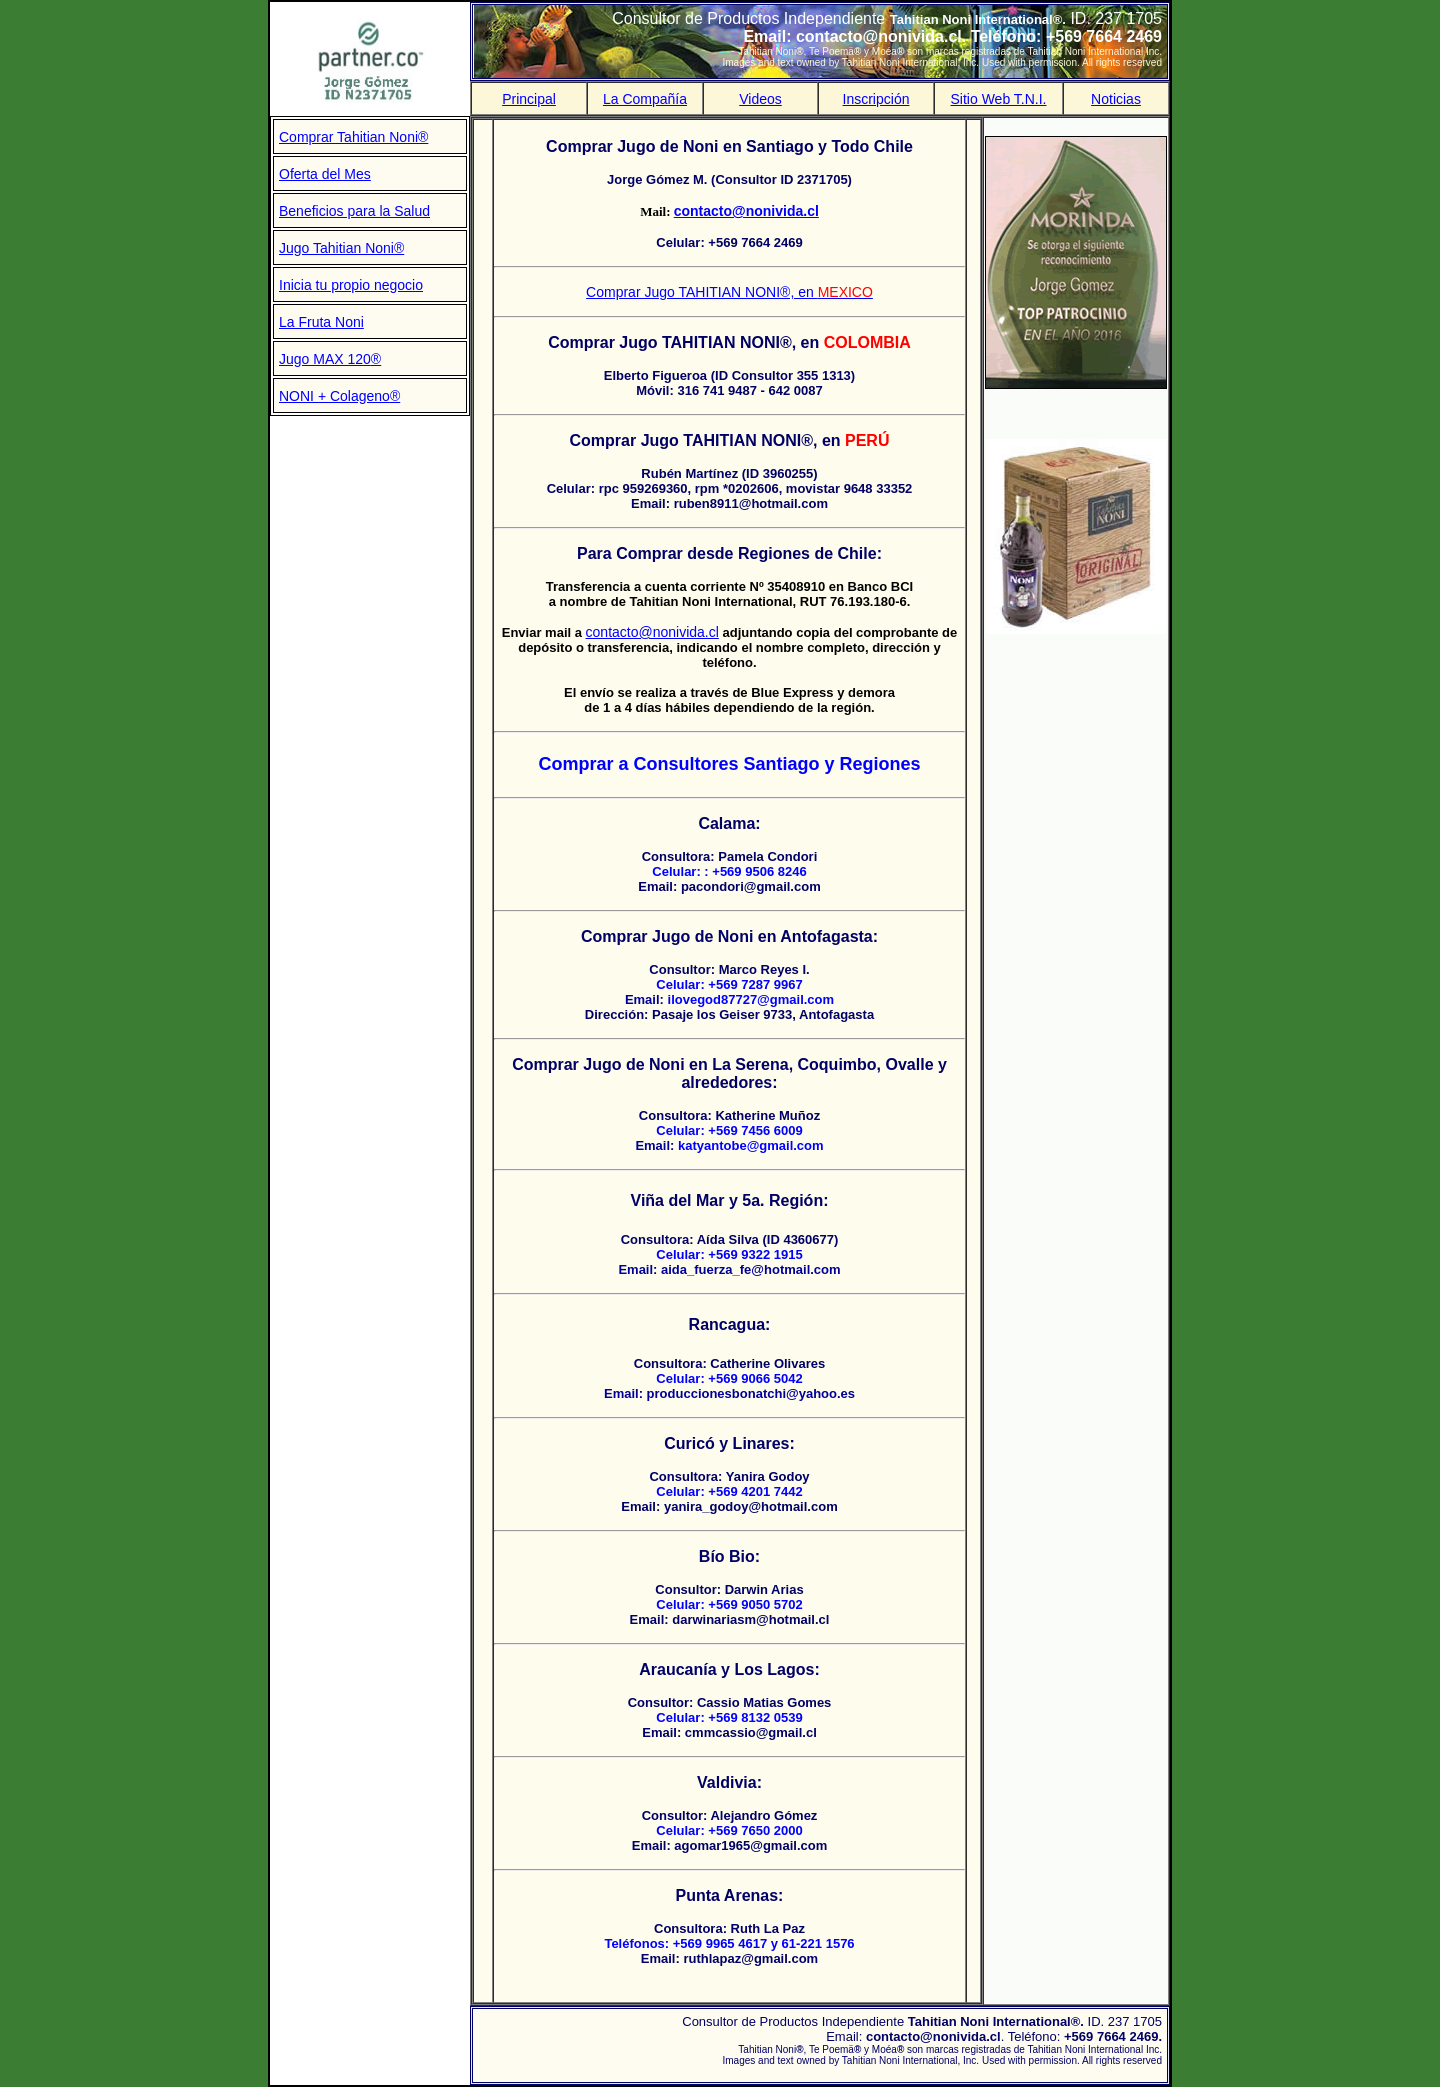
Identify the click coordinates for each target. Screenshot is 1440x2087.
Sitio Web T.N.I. (999, 99)
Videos (760, 99)
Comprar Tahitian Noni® (353, 137)
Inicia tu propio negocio (351, 285)
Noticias (1116, 99)
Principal (529, 99)
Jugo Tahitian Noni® (341, 248)
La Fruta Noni (321, 322)
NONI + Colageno (334, 396)
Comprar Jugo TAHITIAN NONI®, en (729, 292)
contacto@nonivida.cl (652, 632)
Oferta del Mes (325, 174)
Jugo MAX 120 (325, 359)
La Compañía (645, 99)
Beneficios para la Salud (354, 211)
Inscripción (876, 99)
